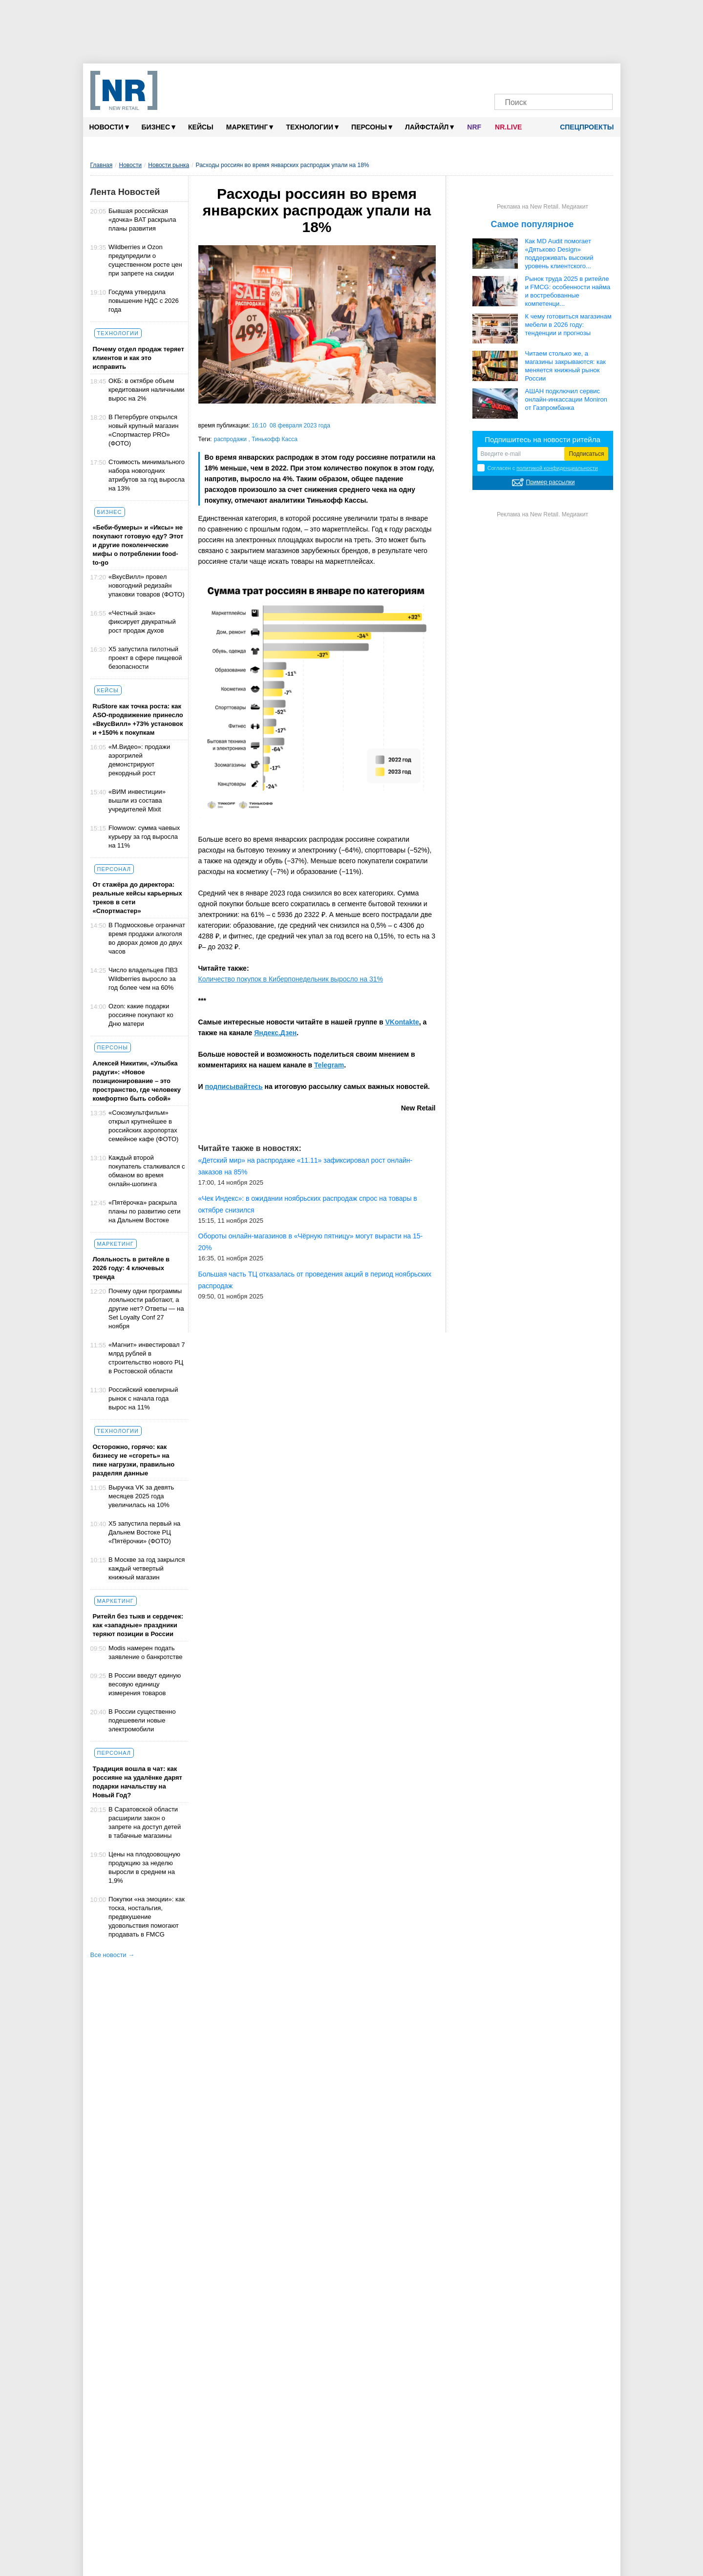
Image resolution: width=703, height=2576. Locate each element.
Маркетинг (250, 127)
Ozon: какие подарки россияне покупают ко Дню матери (140, 1014)
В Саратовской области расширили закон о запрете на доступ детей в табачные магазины (144, 1822)
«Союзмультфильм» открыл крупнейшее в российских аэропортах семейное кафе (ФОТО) (143, 1126)
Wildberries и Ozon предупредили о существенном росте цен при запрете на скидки (145, 260)
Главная (101, 165)
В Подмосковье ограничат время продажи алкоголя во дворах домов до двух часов (146, 938)
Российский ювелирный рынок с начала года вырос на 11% (143, 1398)
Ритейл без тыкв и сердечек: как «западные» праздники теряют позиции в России (138, 1625)
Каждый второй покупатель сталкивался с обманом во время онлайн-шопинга (146, 1171)
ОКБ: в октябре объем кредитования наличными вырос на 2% (146, 389)
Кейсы (200, 127)
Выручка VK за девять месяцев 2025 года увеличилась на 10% (141, 1496)
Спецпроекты (583, 127)
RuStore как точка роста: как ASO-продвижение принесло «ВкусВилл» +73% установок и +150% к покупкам (138, 719)
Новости (109, 127)
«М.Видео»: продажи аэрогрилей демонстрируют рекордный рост (139, 760)
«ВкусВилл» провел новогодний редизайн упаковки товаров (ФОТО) (146, 585)
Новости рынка (168, 165)
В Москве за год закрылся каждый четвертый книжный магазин (146, 1568)
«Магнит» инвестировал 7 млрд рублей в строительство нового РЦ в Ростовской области (146, 1358)
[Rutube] (581, 77)
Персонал (114, 869)
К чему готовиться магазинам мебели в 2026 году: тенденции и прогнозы (568, 325)
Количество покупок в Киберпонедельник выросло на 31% (290, 979)
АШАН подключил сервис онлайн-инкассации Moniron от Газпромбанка (566, 399)
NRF (474, 127)
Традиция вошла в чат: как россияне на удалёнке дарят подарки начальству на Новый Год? (137, 1782)
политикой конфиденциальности (556, 468)
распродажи (231, 439)
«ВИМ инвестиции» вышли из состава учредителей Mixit (137, 800)
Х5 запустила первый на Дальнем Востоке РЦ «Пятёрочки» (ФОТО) (144, 1532)
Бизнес (158, 127)
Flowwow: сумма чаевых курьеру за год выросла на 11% (144, 836)
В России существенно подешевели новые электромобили (142, 1720)
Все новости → (112, 1955)
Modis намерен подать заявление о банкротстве (145, 1652)
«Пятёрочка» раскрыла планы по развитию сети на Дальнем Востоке (144, 1211)
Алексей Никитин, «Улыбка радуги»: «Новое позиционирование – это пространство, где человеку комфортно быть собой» (137, 1081)
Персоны (371, 127)
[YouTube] (563, 77)
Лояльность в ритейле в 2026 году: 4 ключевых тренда (131, 1268)
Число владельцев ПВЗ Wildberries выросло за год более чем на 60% (143, 978)
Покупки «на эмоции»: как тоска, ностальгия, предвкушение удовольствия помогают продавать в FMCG (146, 1916)
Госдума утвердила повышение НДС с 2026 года (143, 300)
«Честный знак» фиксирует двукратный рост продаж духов (142, 621)
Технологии (312, 127)
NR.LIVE (508, 127)
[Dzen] (544, 77)
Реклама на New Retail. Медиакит (542, 206)
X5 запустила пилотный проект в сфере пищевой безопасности (145, 657)
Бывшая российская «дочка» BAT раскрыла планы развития (142, 219)
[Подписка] (600, 77)
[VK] (526, 77)
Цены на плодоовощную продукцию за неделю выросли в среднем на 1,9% (144, 1867)
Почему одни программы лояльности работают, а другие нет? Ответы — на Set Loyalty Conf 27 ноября (146, 1308)
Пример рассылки (550, 482)
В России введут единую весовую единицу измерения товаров (144, 1684)
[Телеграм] (507, 77)
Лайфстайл (429, 127)
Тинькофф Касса (275, 439)
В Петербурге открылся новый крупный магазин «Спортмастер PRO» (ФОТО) (143, 430)
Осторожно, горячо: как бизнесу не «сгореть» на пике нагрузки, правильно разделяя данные (134, 1460)
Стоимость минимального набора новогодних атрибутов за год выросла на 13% (146, 475)
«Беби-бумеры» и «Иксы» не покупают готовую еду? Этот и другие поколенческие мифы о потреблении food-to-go (138, 545)
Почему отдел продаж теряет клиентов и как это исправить (138, 357)
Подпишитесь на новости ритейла (542, 439)
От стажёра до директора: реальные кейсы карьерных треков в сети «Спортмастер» (137, 898)
